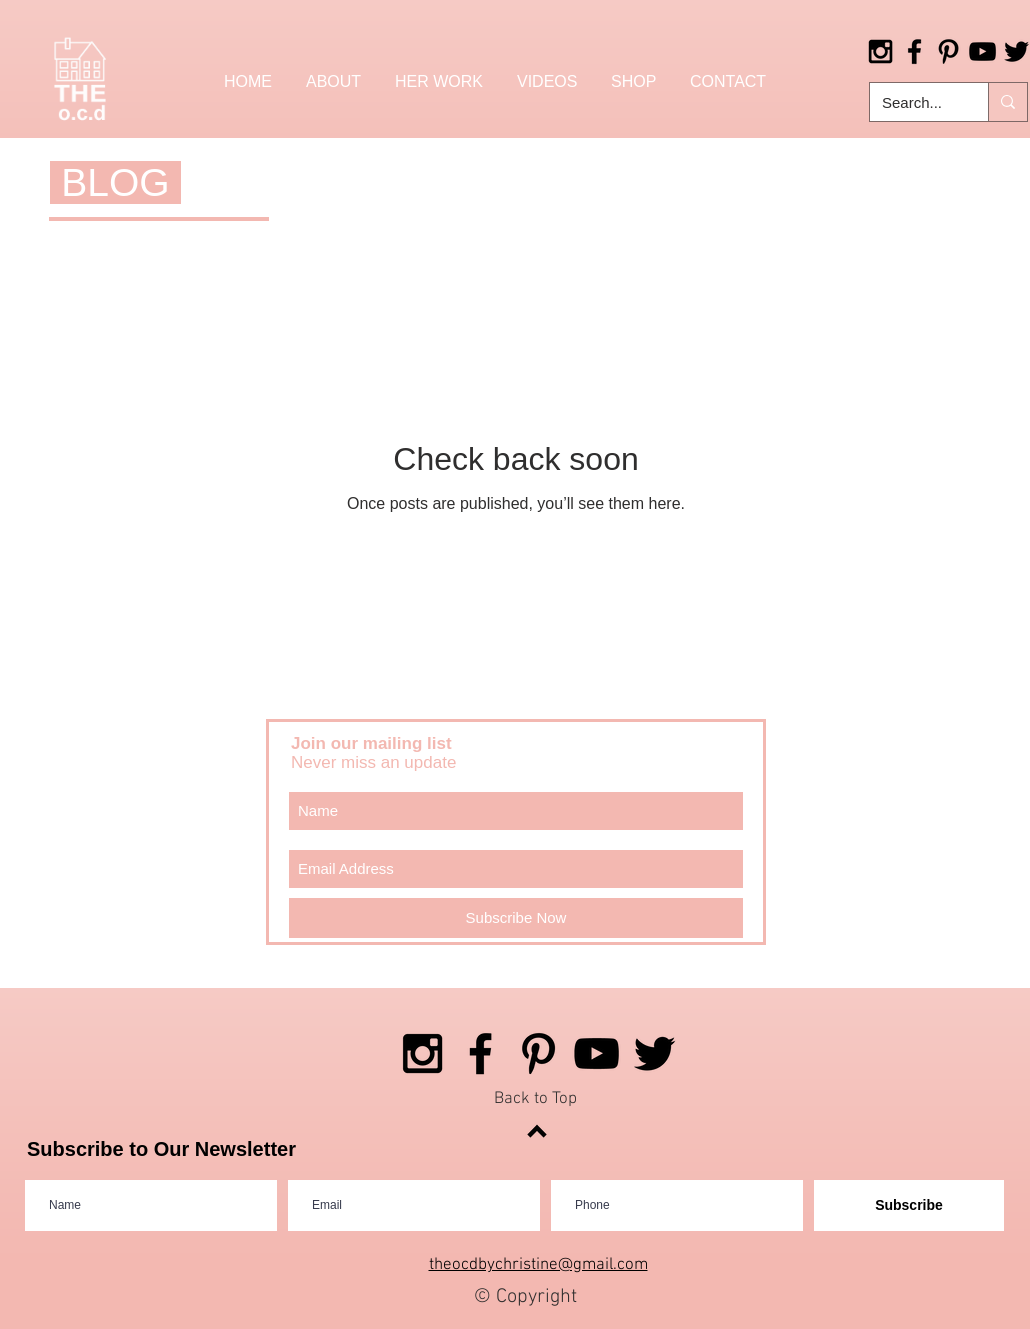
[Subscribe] (909, 1205)
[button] (633, 81)
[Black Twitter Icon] (654, 1053)
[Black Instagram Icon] (880, 51)
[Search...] (914, 102)
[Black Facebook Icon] (914, 51)
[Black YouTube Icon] (982, 51)
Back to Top (535, 1099)
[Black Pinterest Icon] (948, 51)
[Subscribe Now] (516, 918)
